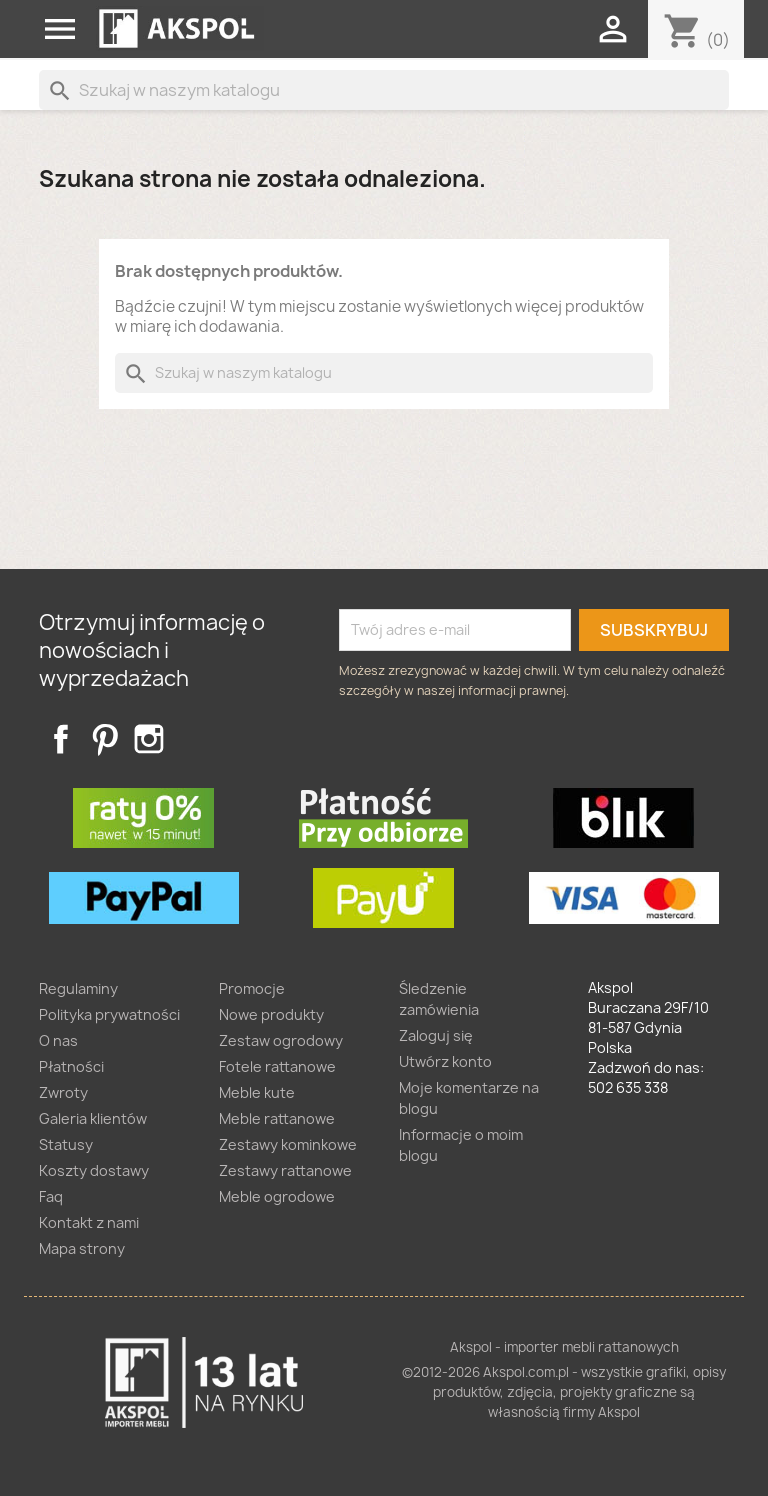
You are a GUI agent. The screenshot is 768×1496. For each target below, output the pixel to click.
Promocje (252, 988)
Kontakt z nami (89, 1222)
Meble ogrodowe (277, 1196)
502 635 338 (628, 1087)
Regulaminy (78, 988)
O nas (58, 1040)
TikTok (193, 739)
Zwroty (63, 1092)
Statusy (66, 1144)
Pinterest (105, 739)
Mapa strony (82, 1248)
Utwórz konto (445, 1061)
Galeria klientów (93, 1118)
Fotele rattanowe (277, 1066)
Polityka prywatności (109, 1014)
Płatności (71, 1066)
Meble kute (257, 1092)
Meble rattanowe (277, 1118)
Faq (51, 1196)
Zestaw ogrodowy (281, 1040)
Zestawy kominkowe (288, 1144)
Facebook (61, 739)
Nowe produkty (271, 1014)
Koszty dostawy (94, 1170)
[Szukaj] (384, 90)
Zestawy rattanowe (285, 1170)
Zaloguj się (436, 1035)
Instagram (149, 739)
